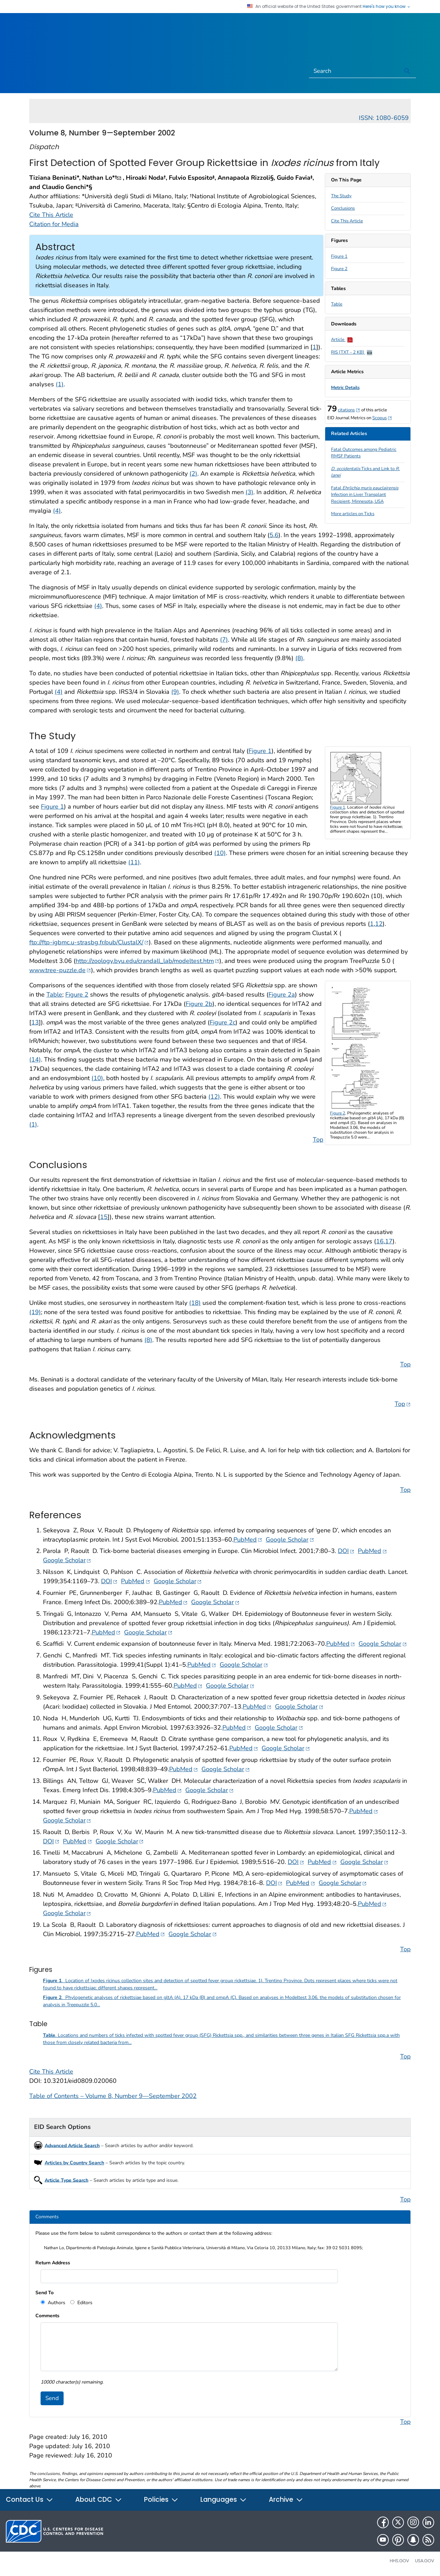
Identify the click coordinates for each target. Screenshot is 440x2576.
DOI (346, 1550)
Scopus (382, 418)
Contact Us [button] (29, 2499)
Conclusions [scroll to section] (343, 208)
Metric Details (345, 388)
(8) (299, 658)
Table (336, 304)
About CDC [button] (98, 2499)
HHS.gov (399, 2560)
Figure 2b (199, 1004)
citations (349, 410)
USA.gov (424, 2560)
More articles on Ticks (352, 514)
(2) (193, 473)
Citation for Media (54, 224)
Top (318, 1139)
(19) (35, 1312)
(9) (175, 692)
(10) (220, 853)
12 (379, 924)
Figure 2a (281, 994)
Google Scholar (290, 1539)
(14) (35, 1059)
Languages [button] (223, 2499)
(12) (214, 1096)
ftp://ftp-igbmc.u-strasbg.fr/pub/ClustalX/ (89, 942)
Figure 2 (339, 269)
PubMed (247, 1539)
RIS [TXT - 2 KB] (351, 352)
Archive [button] (286, 2499)
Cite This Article (347, 221)
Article (342, 339)
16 (380, 1241)
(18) (195, 1303)
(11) (134, 862)
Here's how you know (387, 6)
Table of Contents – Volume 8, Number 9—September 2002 (113, 2096)
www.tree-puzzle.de (60, 970)
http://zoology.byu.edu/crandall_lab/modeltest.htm (147, 960)
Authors (55, 2302)
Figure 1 (339, 256)
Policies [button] (161, 2499)
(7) (224, 639)
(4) (57, 511)
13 (35, 1022)
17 (389, 1241)
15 (104, 1217)
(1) (60, 384)
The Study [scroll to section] (341, 196)
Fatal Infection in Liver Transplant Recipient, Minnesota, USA (364, 494)
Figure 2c (222, 1022)
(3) (249, 492)
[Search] (354, 71)
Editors (84, 2302)
